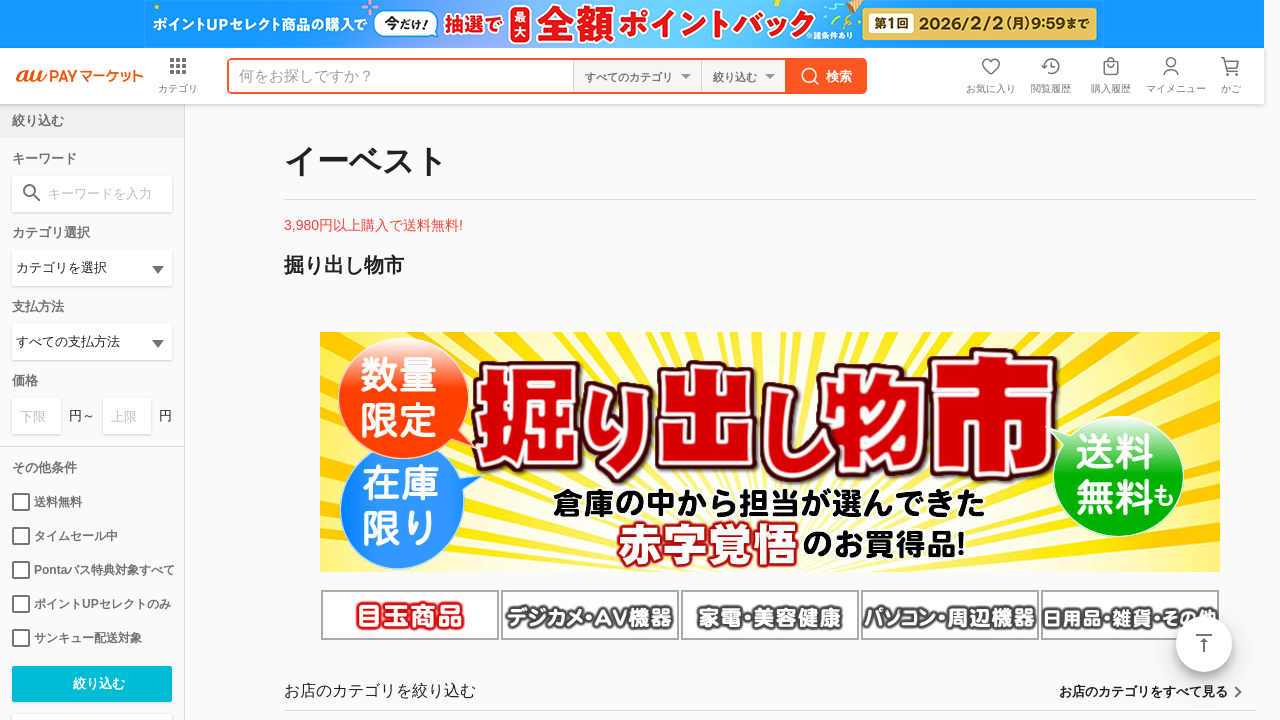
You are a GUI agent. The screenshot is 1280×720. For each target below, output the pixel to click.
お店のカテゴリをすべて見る (1143, 691)
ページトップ (1204, 644)
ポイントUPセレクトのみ (91, 604)
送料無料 (47, 502)
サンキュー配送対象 (77, 638)
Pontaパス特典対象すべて (92, 570)
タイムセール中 (65, 536)
